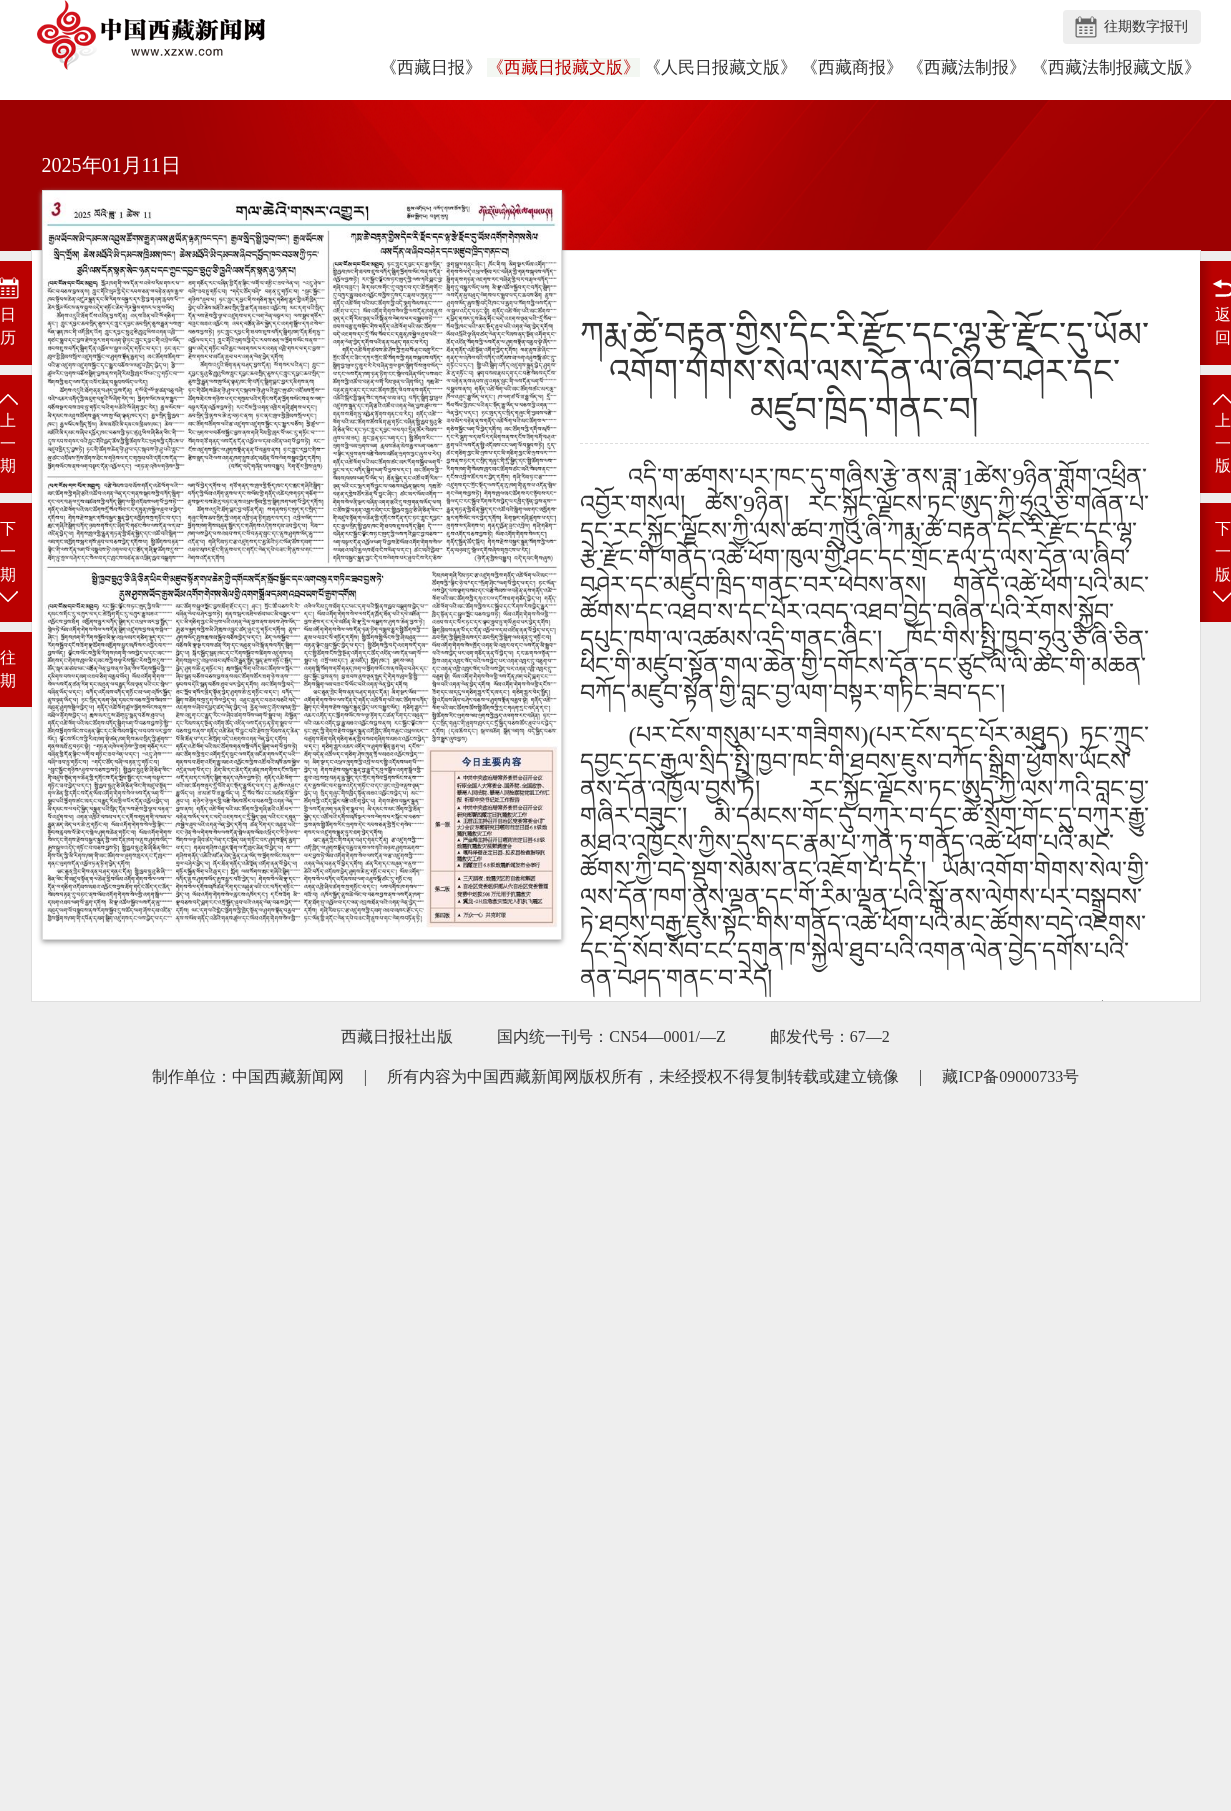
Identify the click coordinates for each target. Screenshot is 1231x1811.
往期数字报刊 (1146, 26)
